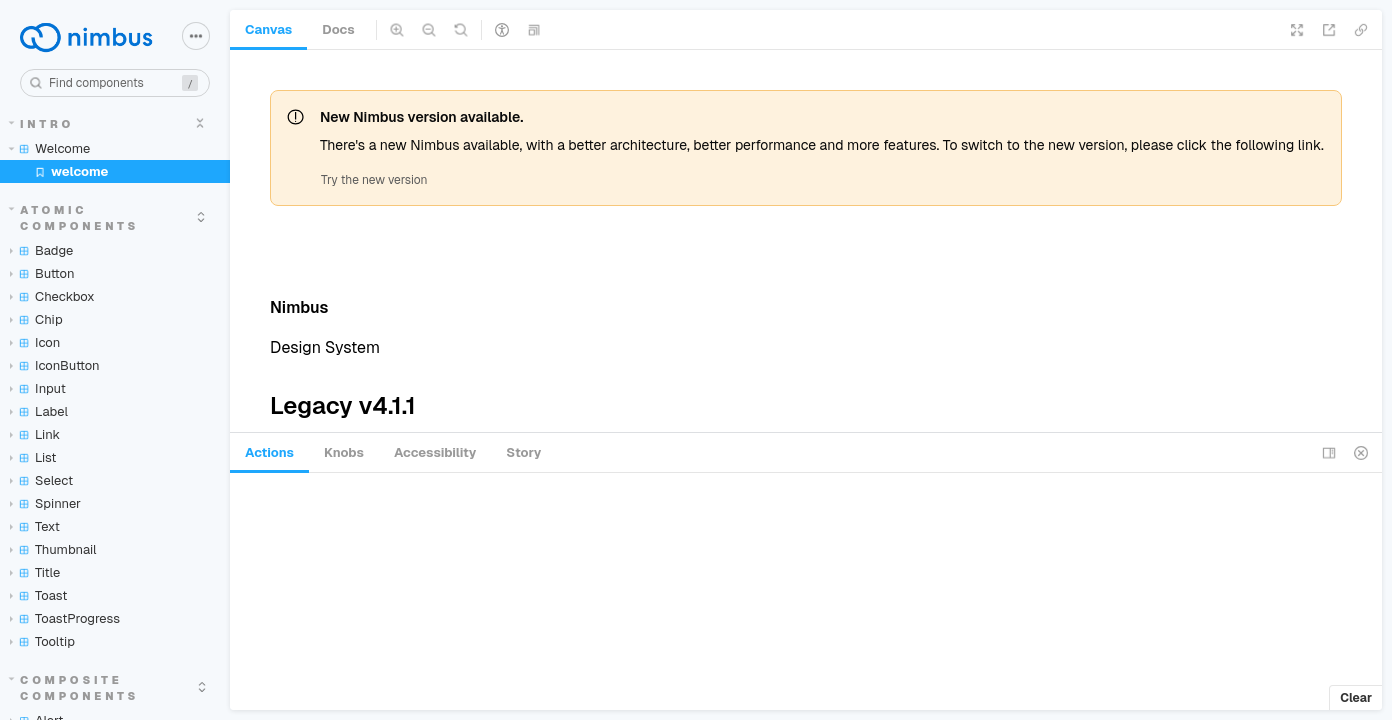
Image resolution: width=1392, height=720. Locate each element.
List (33, 457)
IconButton (55, 365)
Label (39, 411)
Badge (41, 250)
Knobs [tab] (344, 452)
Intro (42, 124)
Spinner (45, 503)
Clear (1356, 698)
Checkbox (52, 296)
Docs (338, 29)
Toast (38, 595)
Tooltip (42, 641)
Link (35, 434)
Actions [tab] (269, 452)
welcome (71, 171)
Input (38, 388)
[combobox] (115, 83)
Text (35, 526)
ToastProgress (65, 618)
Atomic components (74, 218)
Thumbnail (53, 549)
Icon (35, 342)
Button (42, 273)
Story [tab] (523, 452)
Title (35, 572)
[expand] (200, 123)
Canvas (268, 29)
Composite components (74, 688)
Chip (36, 319)
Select (41, 480)
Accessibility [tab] (435, 452)
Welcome (50, 148)
